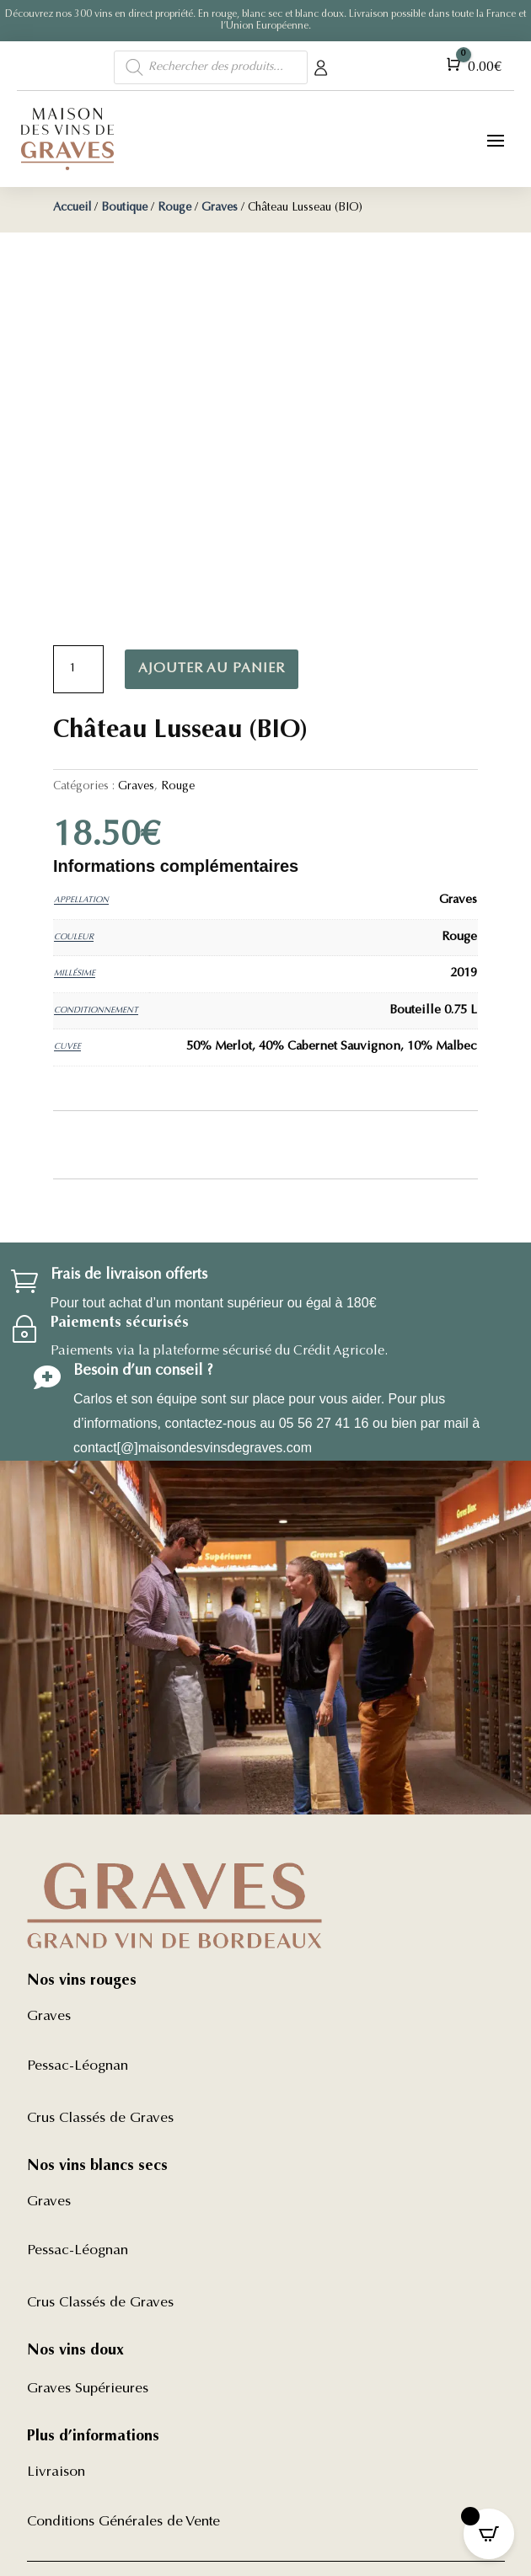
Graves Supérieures (87, 2389)
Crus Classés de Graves (100, 2119)
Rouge (174, 208)
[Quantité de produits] (78, 669)
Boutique (124, 208)
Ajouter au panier (211, 669)
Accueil (72, 208)
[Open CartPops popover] (489, 2534)
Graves (219, 208)
